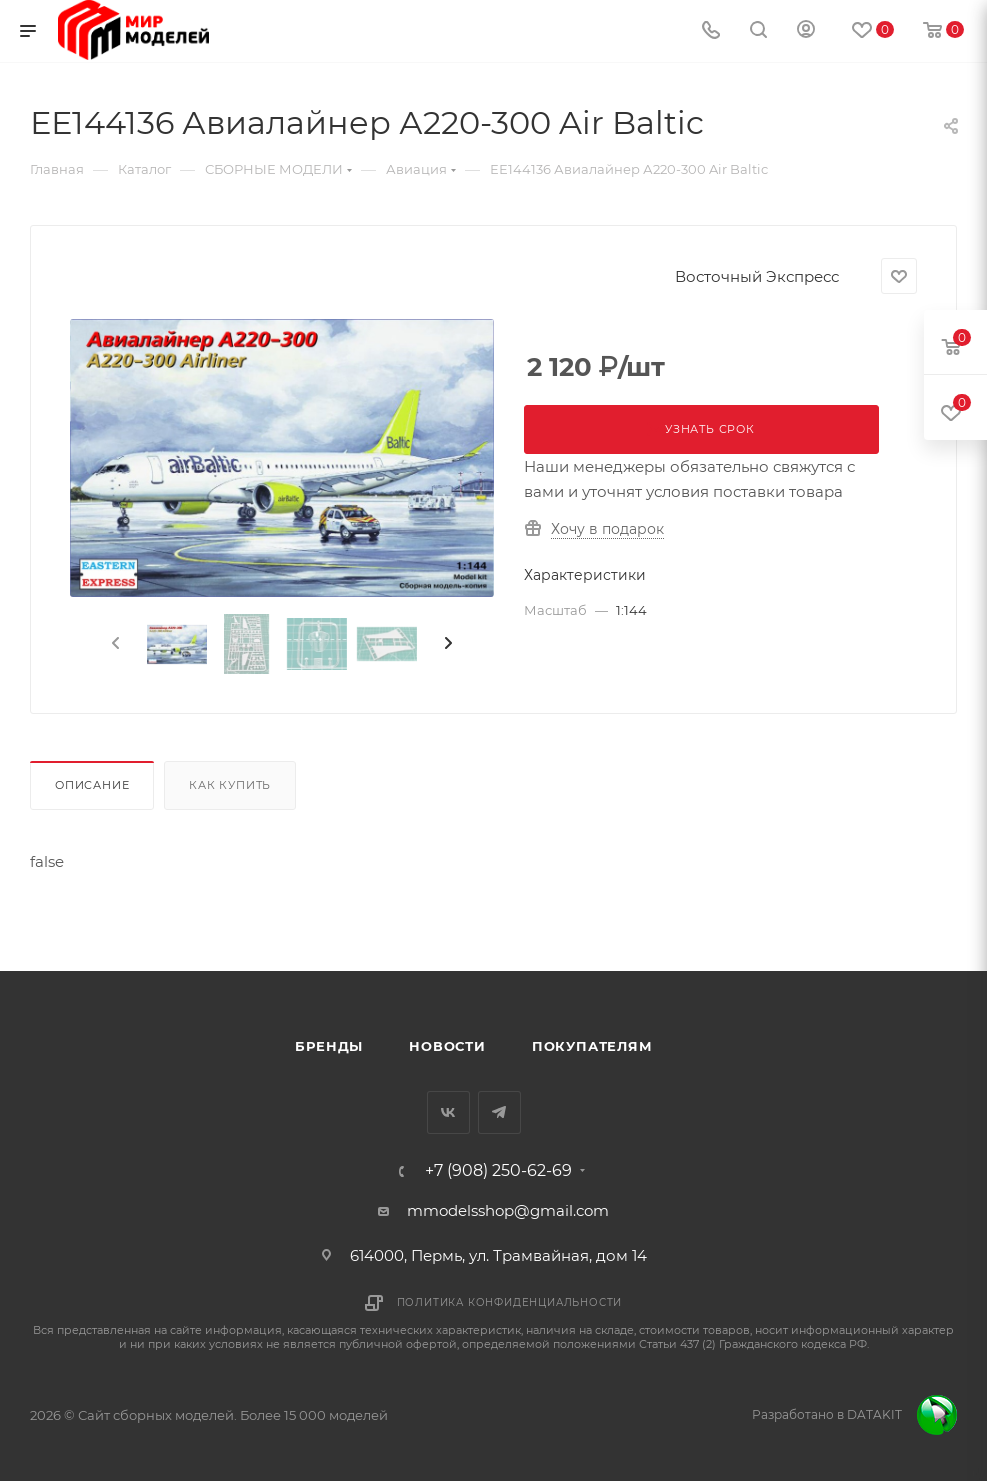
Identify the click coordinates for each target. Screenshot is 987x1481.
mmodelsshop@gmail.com (508, 1210)
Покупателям (592, 1046)
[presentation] (114, 644)
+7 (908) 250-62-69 (498, 1171)
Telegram (499, 1112)
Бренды (329, 1046)
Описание (92, 785)
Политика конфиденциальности (510, 1302)
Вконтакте (448, 1112)
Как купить (230, 785)
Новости (447, 1046)
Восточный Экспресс (757, 276)
